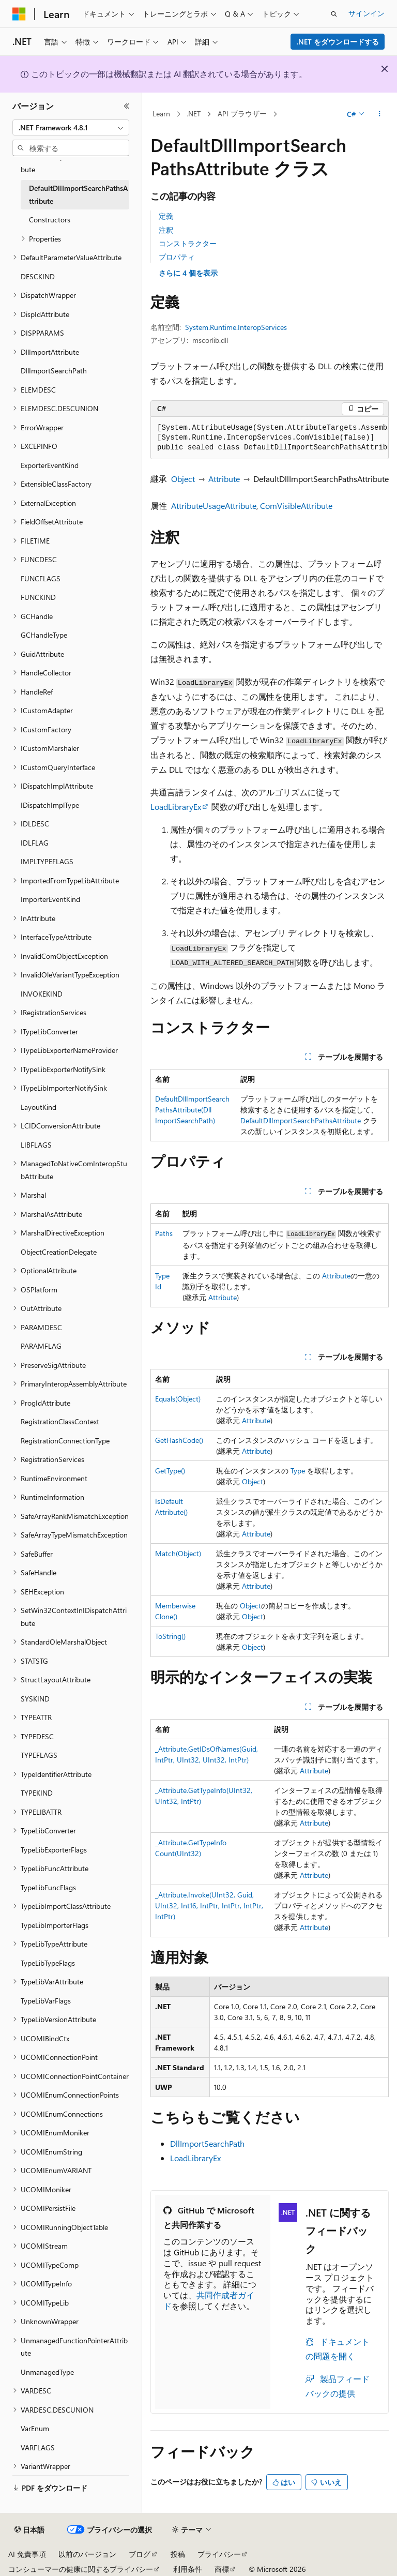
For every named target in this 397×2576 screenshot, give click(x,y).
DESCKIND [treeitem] (38, 276)
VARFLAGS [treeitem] (38, 2447)
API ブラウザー (242, 113)
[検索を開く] (334, 14)
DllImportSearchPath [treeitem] (54, 370)
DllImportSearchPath (207, 2143)
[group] (269, 438)
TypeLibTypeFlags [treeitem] (48, 1963)
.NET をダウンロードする (338, 42)
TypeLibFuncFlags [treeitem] (48, 1887)
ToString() (170, 1636)
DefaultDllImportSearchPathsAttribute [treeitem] (78, 194)
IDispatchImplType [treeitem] (50, 805)
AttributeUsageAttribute (213, 505)
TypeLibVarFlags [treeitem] (46, 2001)
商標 (222, 2569)
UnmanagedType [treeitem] (47, 2372)
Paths (164, 1233)
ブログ (139, 2554)
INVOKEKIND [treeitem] (42, 994)
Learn (161, 113)
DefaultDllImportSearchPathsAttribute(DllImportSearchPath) (192, 1109)
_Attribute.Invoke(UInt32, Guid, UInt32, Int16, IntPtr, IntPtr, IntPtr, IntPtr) (209, 1905)
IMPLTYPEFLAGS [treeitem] (47, 861)
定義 (166, 216)
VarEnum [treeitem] (35, 2428)
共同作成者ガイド (208, 2300)
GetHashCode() (179, 1440)
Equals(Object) (178, 1399)
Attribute (224, 478)
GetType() (170, 1470)
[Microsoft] (19, 14)
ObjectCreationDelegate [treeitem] (59, 1252)
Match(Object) (178, 1553)
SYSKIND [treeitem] (35, 1699)
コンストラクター (188, 243)
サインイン (366, 13)
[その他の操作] (380, 114)
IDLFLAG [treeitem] (35, 843)
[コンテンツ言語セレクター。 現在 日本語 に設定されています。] (29, 2530)
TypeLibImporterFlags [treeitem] (54, 1925)
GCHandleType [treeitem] (44, 635)
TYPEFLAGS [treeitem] (39, 1755)
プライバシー (219, 2554)
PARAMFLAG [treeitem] (41, 1346)
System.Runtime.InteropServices (236, 327)
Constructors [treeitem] (49, 219)
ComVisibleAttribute (296, 505)
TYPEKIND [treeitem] (37, 1793)
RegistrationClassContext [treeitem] (60, 1421)
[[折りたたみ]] (127, 106)
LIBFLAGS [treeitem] (36, 1145)
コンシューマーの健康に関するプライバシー (80, 2569)
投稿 (178, 2554)
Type (298, 1470)
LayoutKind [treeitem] (38, 1107)
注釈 (166, 230)
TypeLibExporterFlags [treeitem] (54, 1850)
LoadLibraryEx (175, 806)
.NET (194, 113)
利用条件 (187, 2569)
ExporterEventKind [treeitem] (50, 465)
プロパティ (177, 257)
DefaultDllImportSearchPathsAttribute (300, 1120)
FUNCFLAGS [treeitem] (40, 578)
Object (183, 478)
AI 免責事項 (27, 2554)
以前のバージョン (87, 2554)
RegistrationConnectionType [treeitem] (65, 1440)
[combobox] (70, 127)
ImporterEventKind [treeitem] (50, 899)
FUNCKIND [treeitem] (38, 597)
